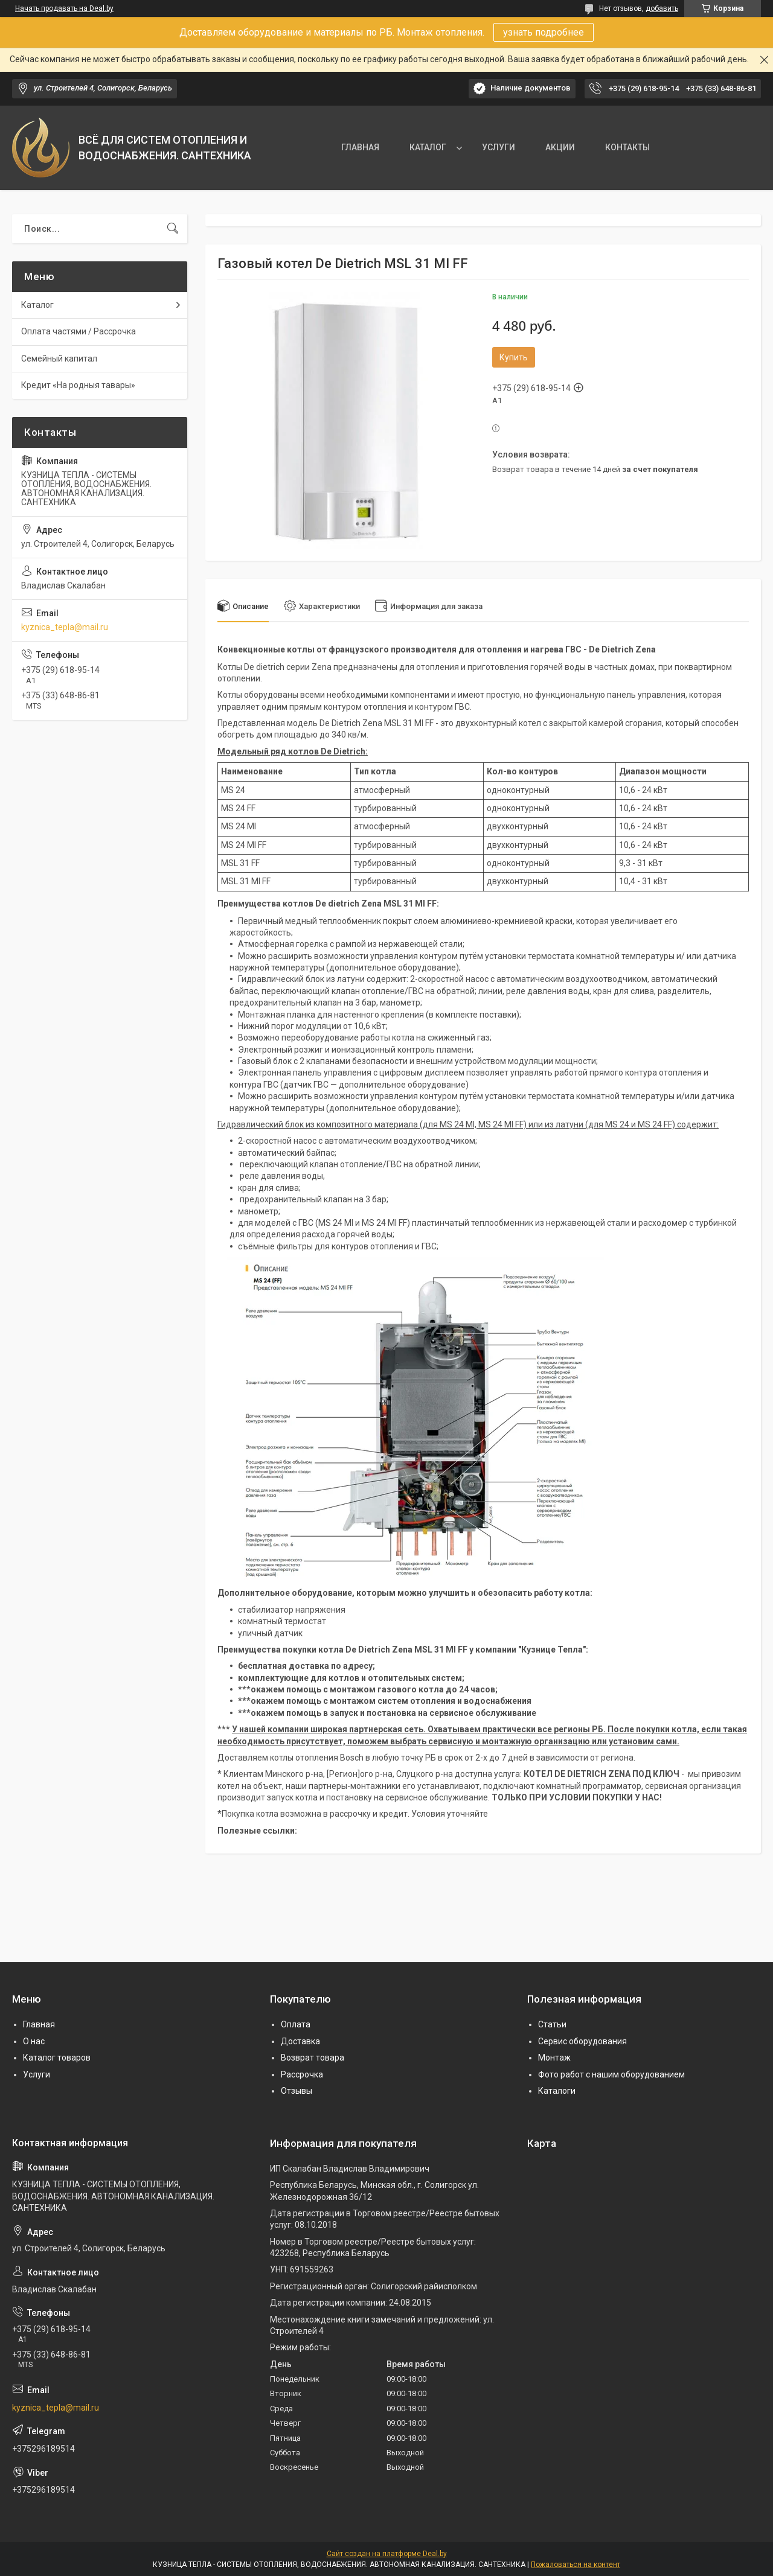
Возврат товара (312, 2057)
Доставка (300, 2041)
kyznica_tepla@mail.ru (64, 627)
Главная (39, 2024)
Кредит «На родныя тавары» (78, 385)
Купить (513, 357)
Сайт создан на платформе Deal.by (387, 2553)
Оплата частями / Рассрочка (78, 331)
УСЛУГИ (498, 147)
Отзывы (296, 2091)
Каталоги (557, 2091)
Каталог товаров (57, 2057)
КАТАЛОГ (427, 147)
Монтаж (554, 2057)
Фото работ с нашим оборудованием (611, 2074)
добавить (662, 8)
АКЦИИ (560, 147)
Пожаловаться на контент (575, 2564)
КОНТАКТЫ (627, 147)
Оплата (295, 2024)
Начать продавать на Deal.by (64, 8)
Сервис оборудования (582, 2041)
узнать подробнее (543, 32)
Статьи (552, 2024)
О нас (34, 2041)
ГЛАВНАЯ (360, 147)
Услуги (36, 2074)
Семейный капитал (59, 358)
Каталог (37, 305)
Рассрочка (302, 2074)
